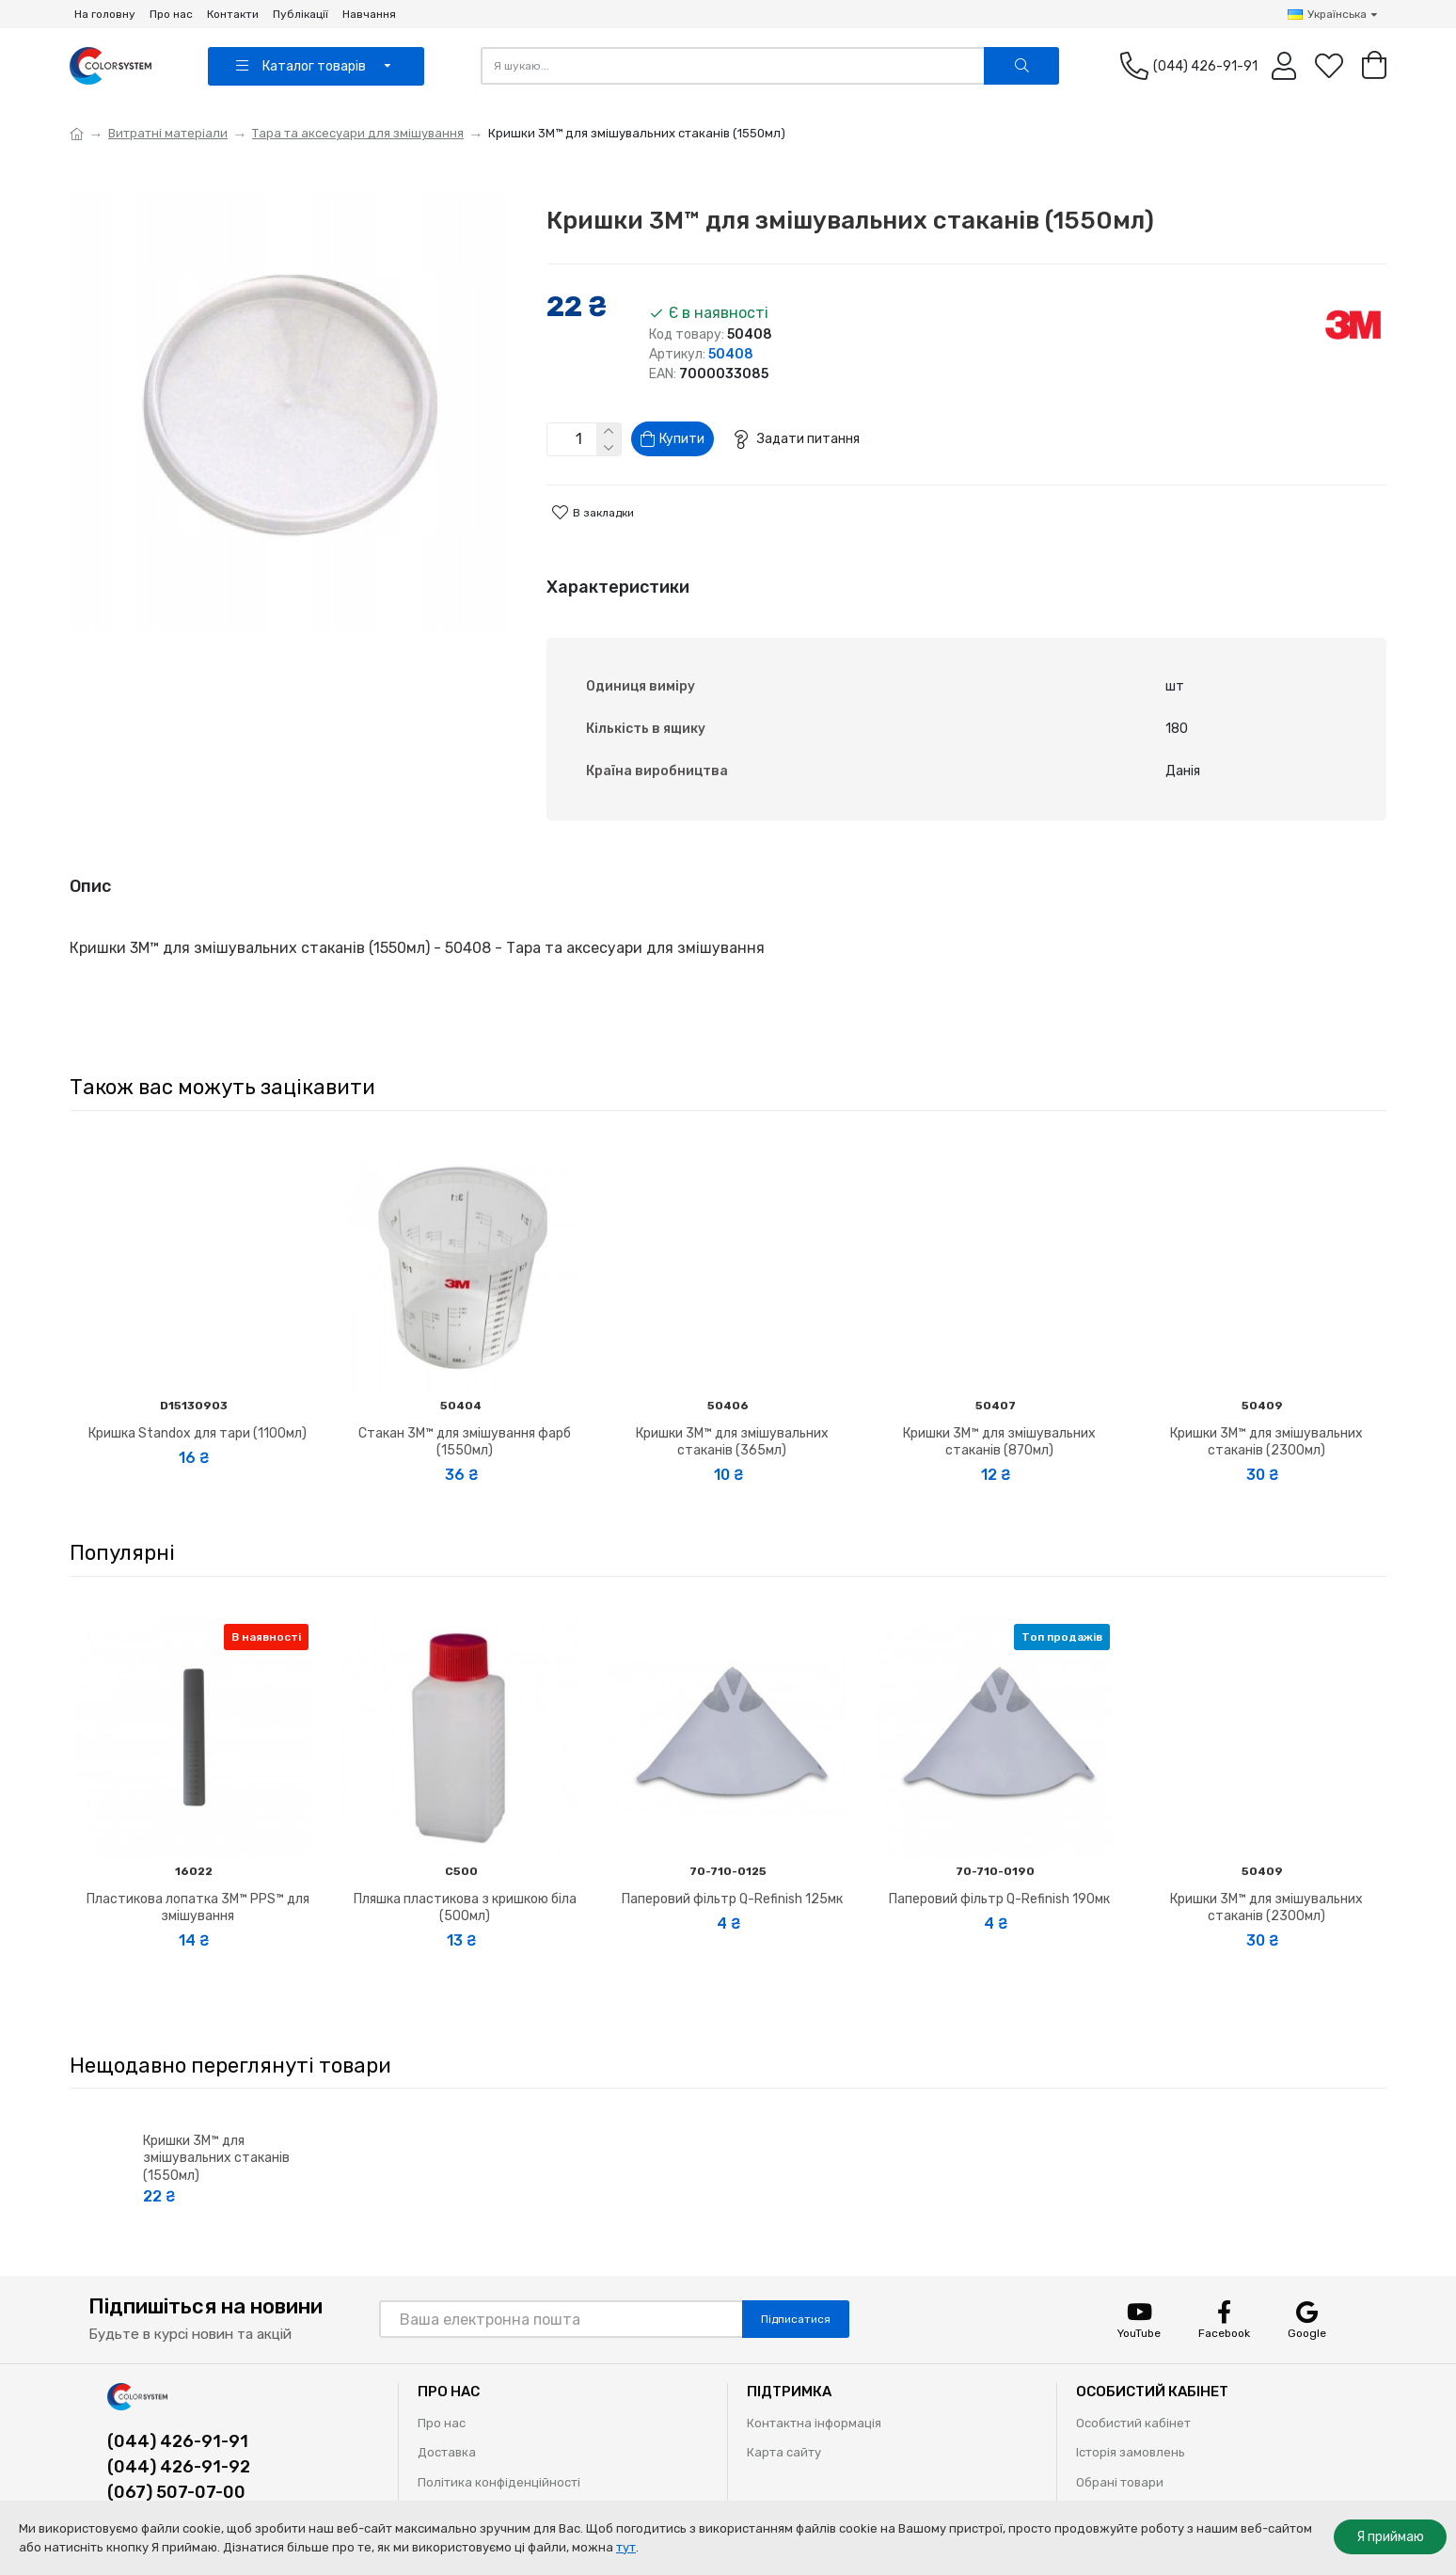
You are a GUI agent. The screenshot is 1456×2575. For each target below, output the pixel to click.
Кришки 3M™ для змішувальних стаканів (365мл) (732, 1405)
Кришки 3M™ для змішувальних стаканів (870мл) (999, 1405)
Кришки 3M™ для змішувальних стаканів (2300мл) (1266, 1405)
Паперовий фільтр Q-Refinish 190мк (999, 1861)
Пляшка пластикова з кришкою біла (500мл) (465, 1869)
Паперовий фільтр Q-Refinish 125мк (732, 1861)
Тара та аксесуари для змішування (358, 133)
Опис (90, 871)
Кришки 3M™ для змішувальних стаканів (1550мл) (216, 2121)
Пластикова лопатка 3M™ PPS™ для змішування (198, 1869)
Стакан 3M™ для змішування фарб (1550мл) (464, 1405)
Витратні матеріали (168, 133)
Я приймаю (1390, 2537)
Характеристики (617, 594)
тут (626, 2547)
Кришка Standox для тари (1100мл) (197, 1397)
